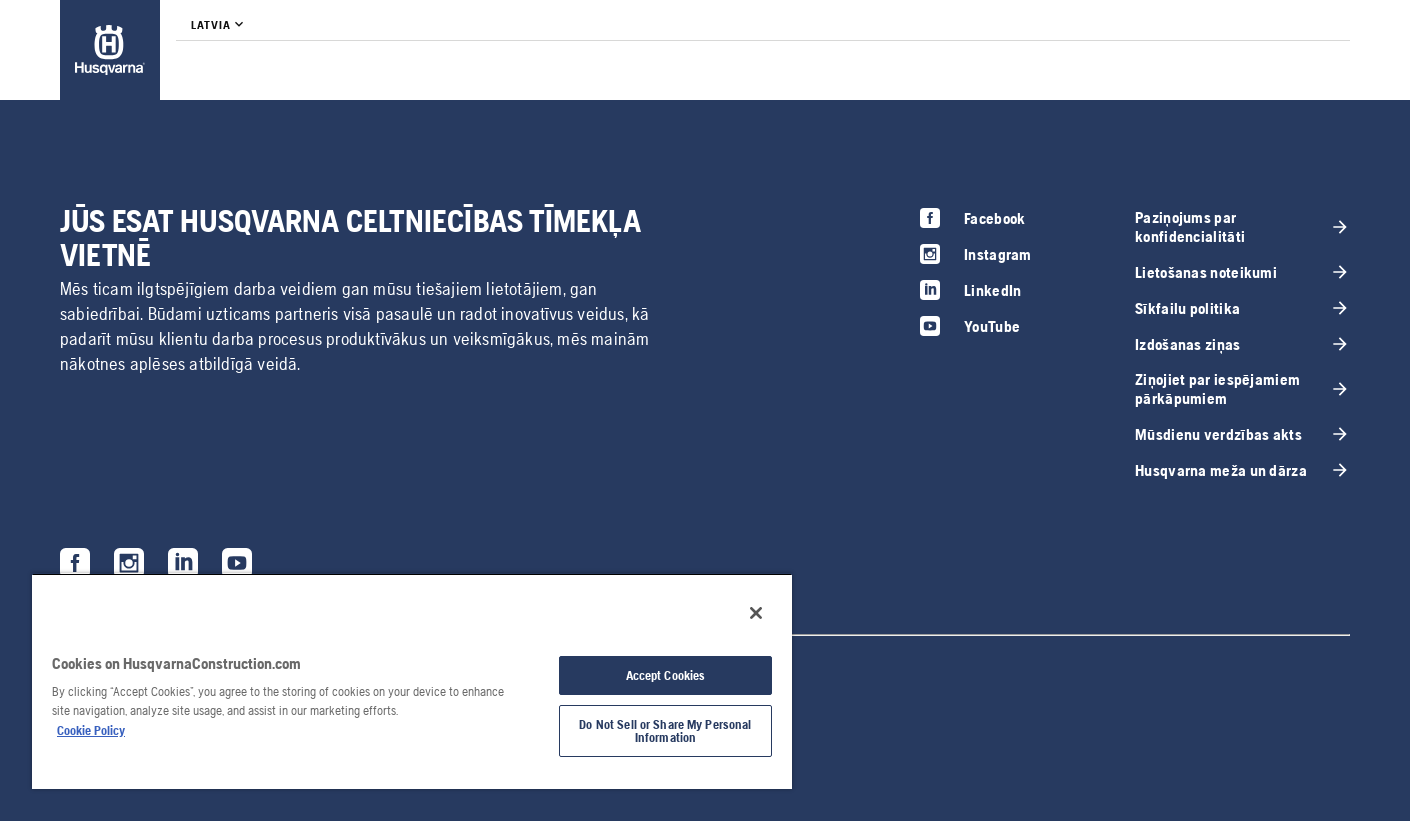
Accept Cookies (666, 675)
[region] (412, 681)
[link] (110, 50)
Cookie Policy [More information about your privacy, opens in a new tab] (91, 730)
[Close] (756, 613)
